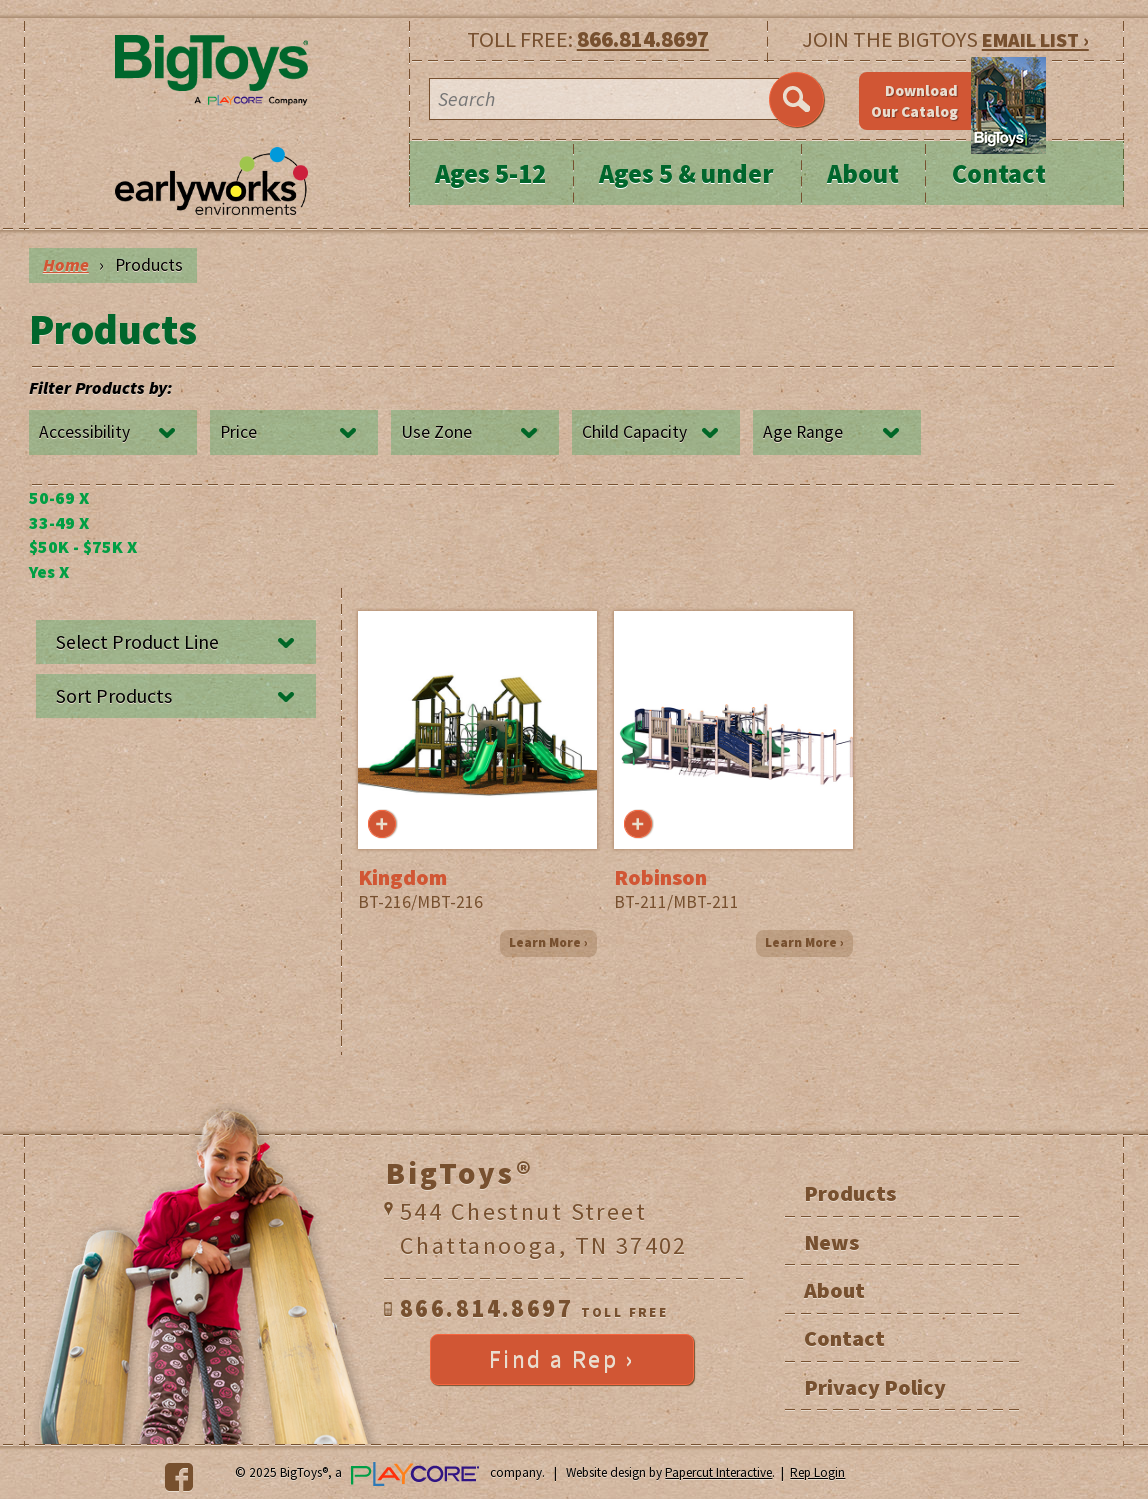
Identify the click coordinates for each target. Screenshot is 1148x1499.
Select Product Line (137, 642)
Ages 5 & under (686, 173)
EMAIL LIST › (1035, 39)
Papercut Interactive (718, 1472)
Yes (49, 572)
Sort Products (114, 696)
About (863, 173)
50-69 (59, 498)
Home (66, 265)
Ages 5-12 (490, 173)
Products (850, 1193)
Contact (999, 173)
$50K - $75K (83, 547)
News (831, 1242)
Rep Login (817, 1472)
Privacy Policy (875, 1387)
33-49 (59, 523)
